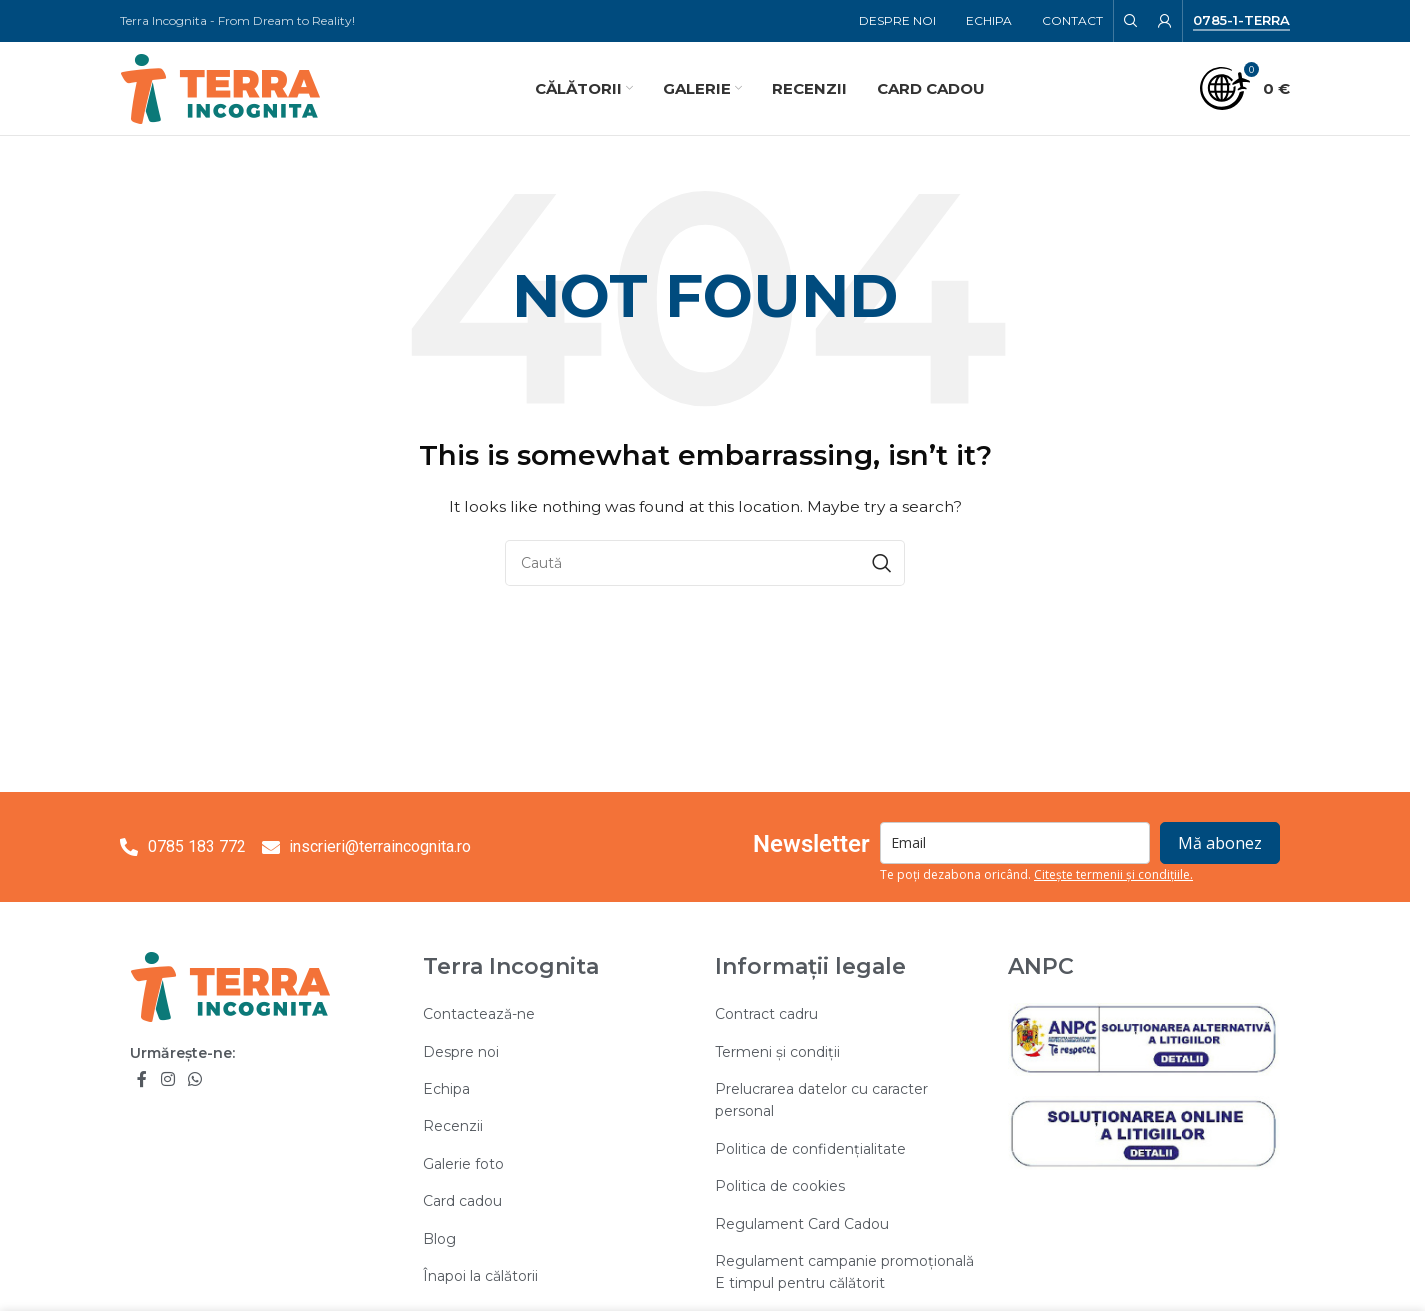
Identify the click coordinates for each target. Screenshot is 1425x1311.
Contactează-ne (479, 1016)
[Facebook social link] (142, 1081)
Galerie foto (463, 1165)
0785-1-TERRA (1241, 20)
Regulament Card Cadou (802, 1225)
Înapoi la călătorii (480, 1277)
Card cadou (462, 1203)
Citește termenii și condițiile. (1113, 876)
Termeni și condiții (777, 1053)
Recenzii (453, 1128)
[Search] (1131, 21)
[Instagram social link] (167, 1081)
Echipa (446, 1090)
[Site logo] (220, 88)
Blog (439, 1240)
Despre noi (461, 1053)
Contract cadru (766, 1016)
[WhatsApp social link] (194, 1081)
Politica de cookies (780, 1188)
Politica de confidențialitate (810, 1150)
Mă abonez (1220, 845)
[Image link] (230, 988)
